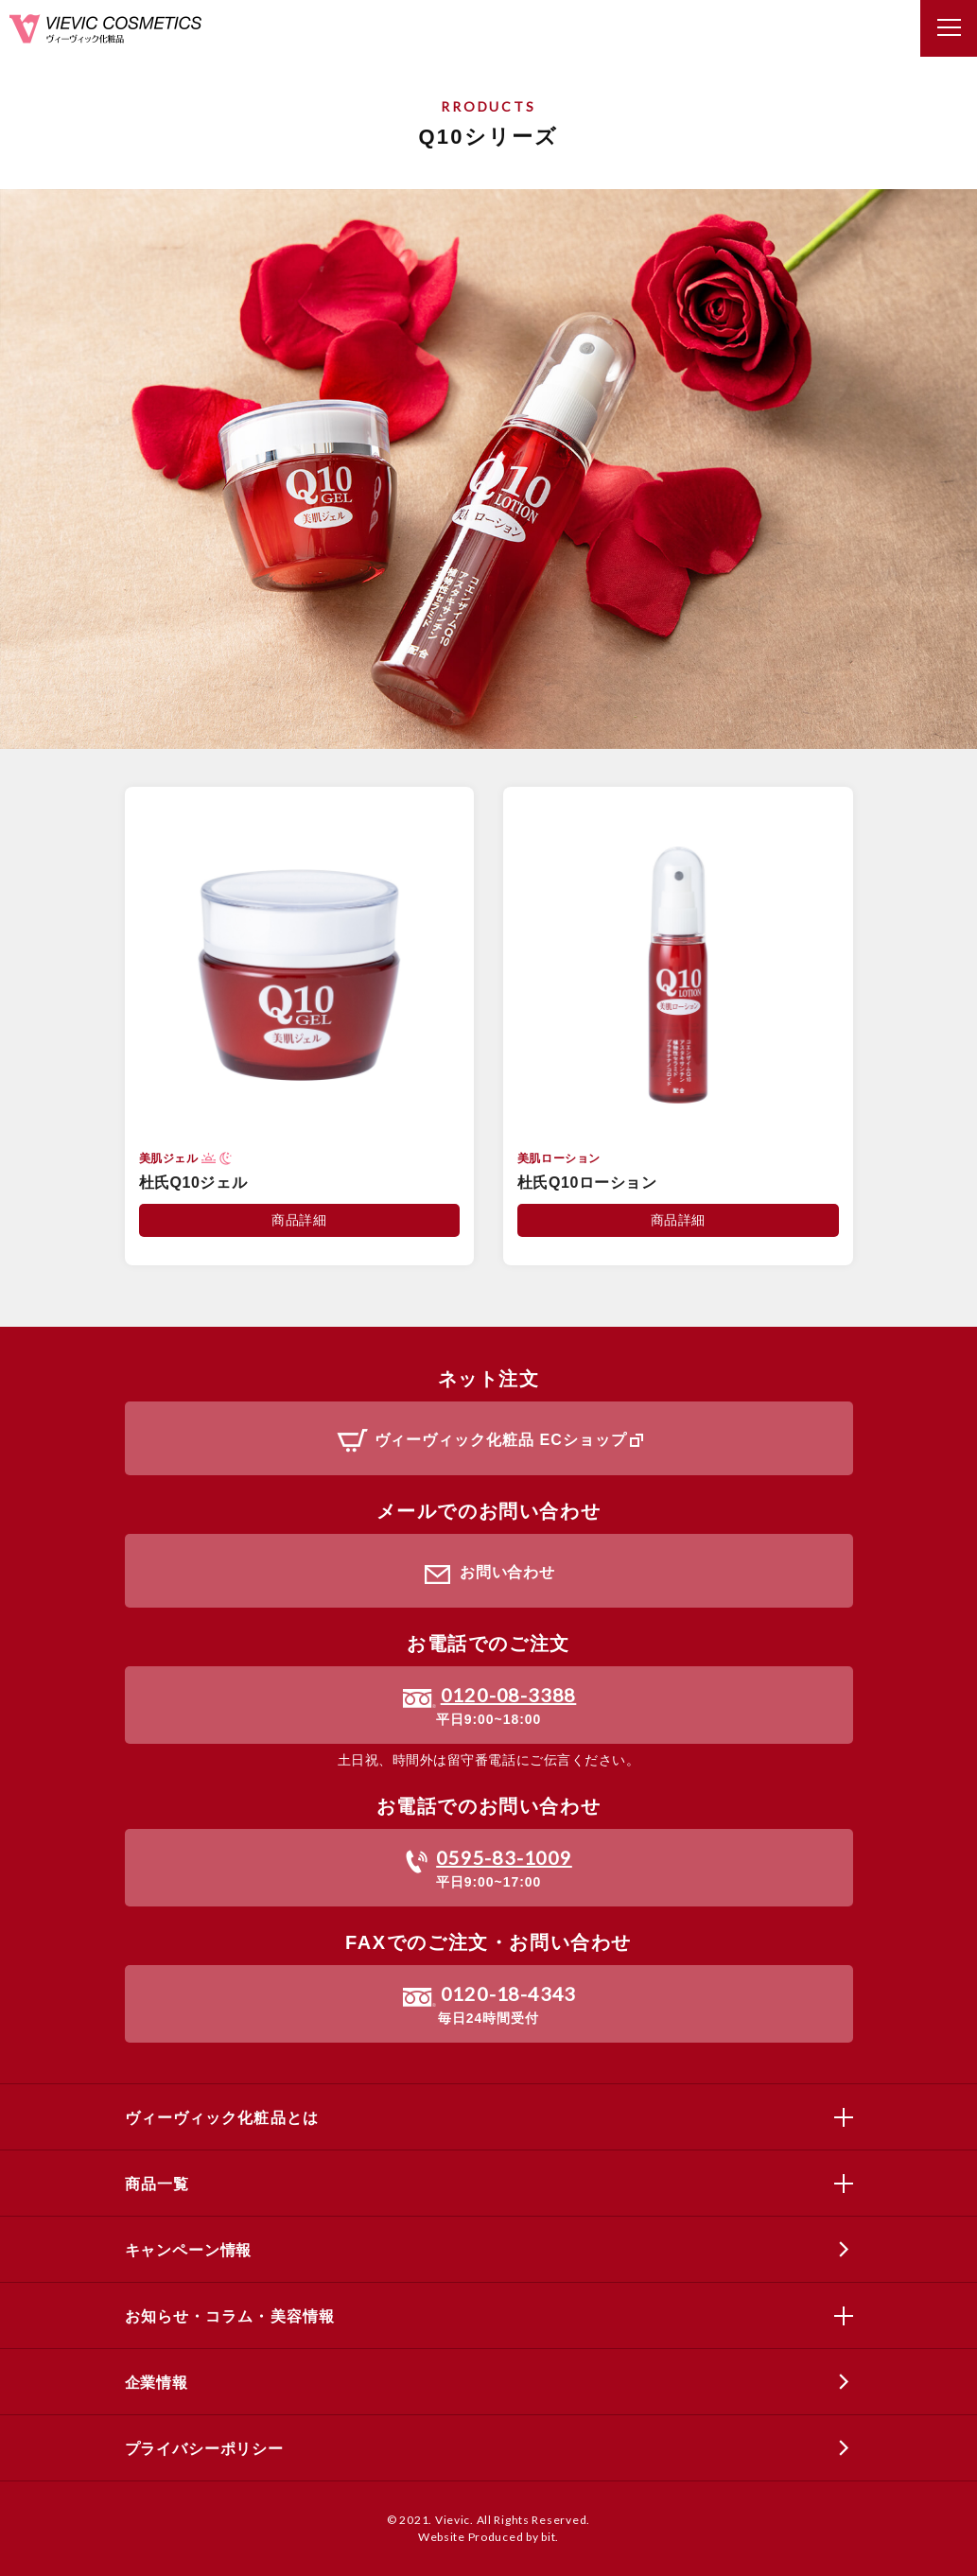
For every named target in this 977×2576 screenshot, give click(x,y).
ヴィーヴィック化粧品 (105, 29)
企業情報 (156, 2383)
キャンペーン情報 (189, 2250)
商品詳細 (298, 1219)
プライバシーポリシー (204, 2449)
